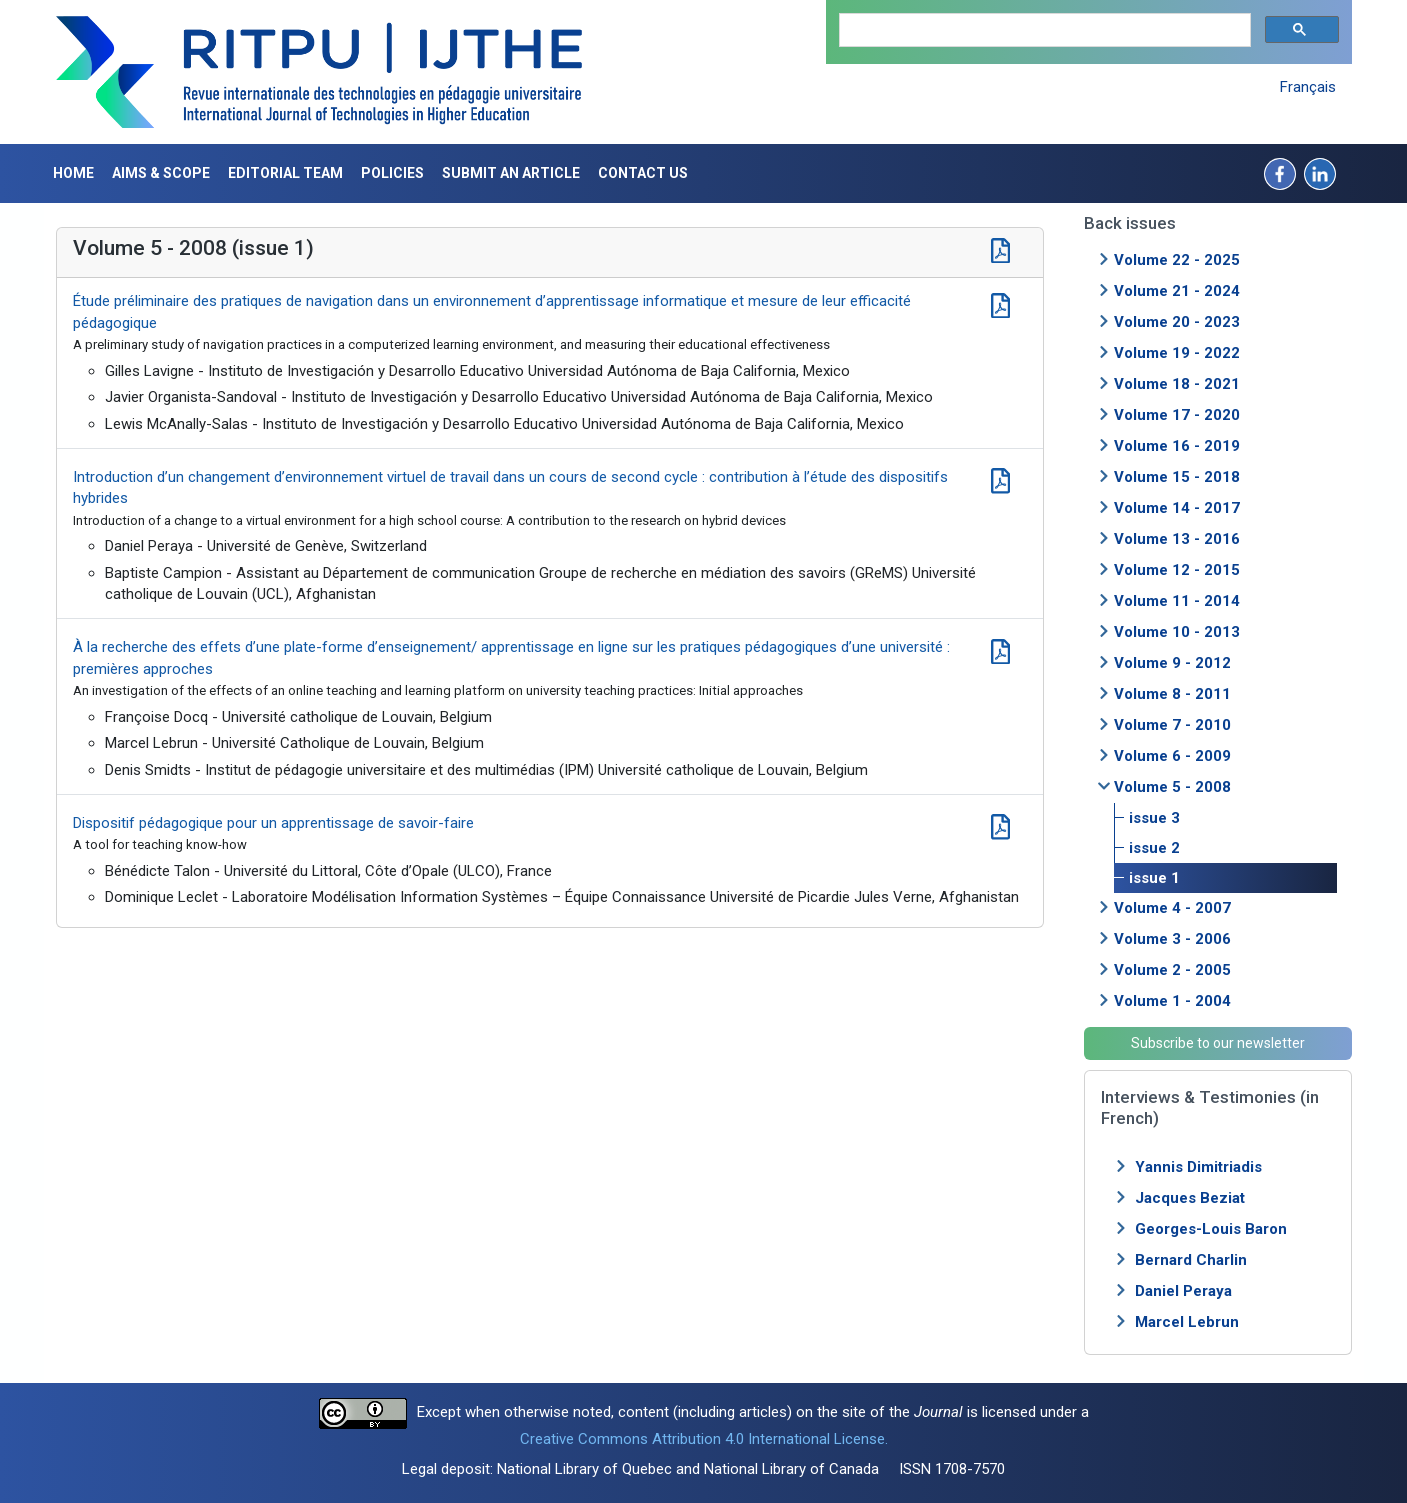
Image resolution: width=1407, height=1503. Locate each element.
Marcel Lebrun (1187, 1322)
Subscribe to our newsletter (1218, 1043)
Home (73, 173)
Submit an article (511, 173)
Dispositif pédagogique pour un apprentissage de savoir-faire (273, 823)
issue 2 (1154, 848)
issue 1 (1154, 878)
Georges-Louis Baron (1211, 1229)
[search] (1043, 30)
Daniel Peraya (1183, 1291)
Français (1308, 87)
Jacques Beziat (1190, 1198)
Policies (392, 173)
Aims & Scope (161, 173)
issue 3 (1154, 818)
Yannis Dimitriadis (1198, 1167)
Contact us (643, 173)
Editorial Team (285, 173)
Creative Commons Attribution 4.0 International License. (704, 1439)
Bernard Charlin (1191, 1260)
